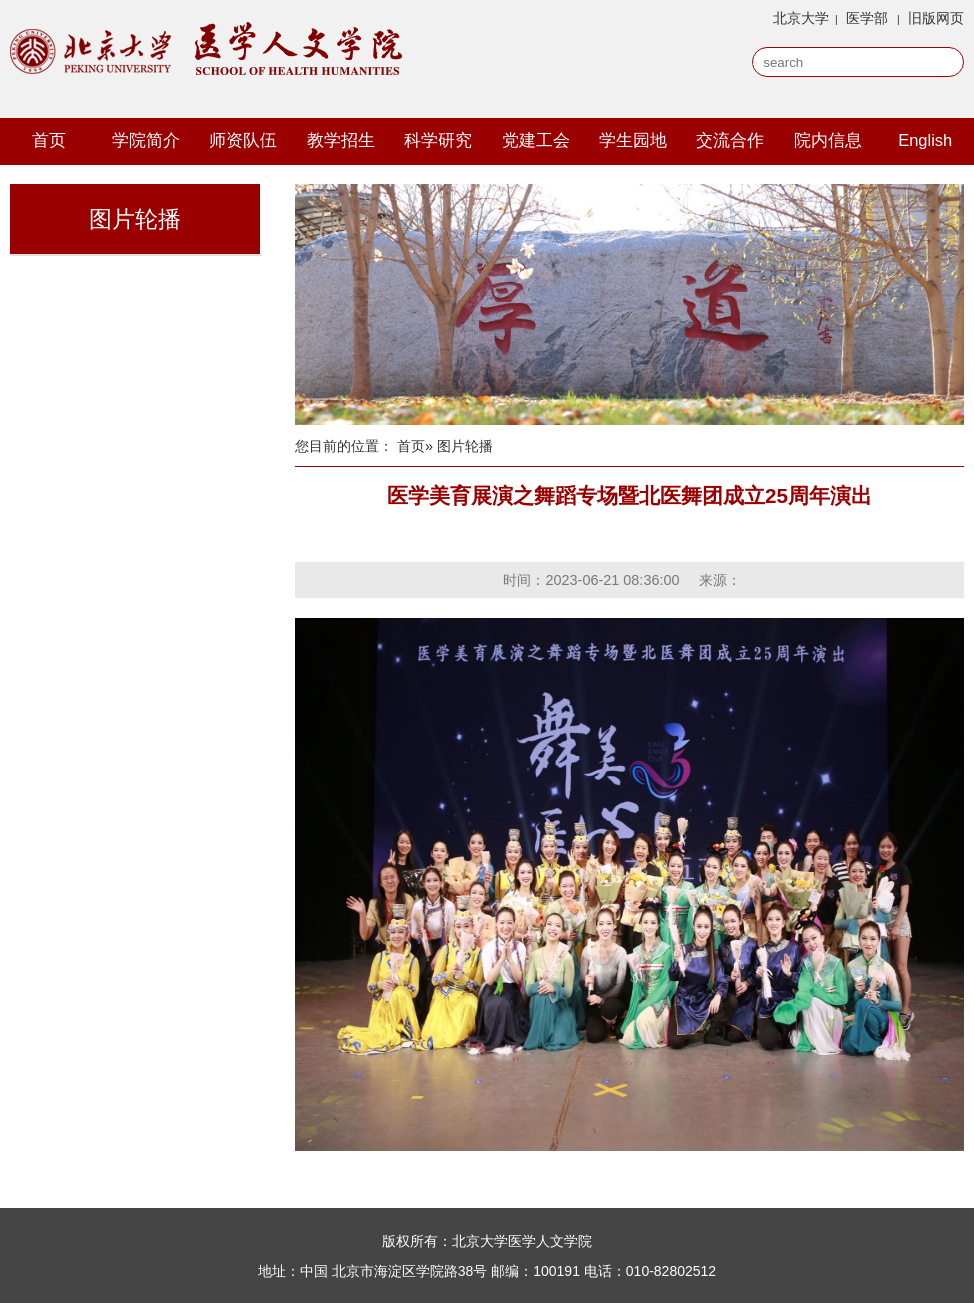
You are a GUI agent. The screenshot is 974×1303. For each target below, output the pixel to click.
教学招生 (341, 140)
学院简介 (146, 140)
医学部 (867, 18)
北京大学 (801, 18)
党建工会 (536, 140)
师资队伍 (243, 140)
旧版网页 (936, 18)
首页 (49, 140)
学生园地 (633, 140)
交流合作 (730, 140)
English (925, 140)
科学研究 (438, 140)
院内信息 (828, 140)
